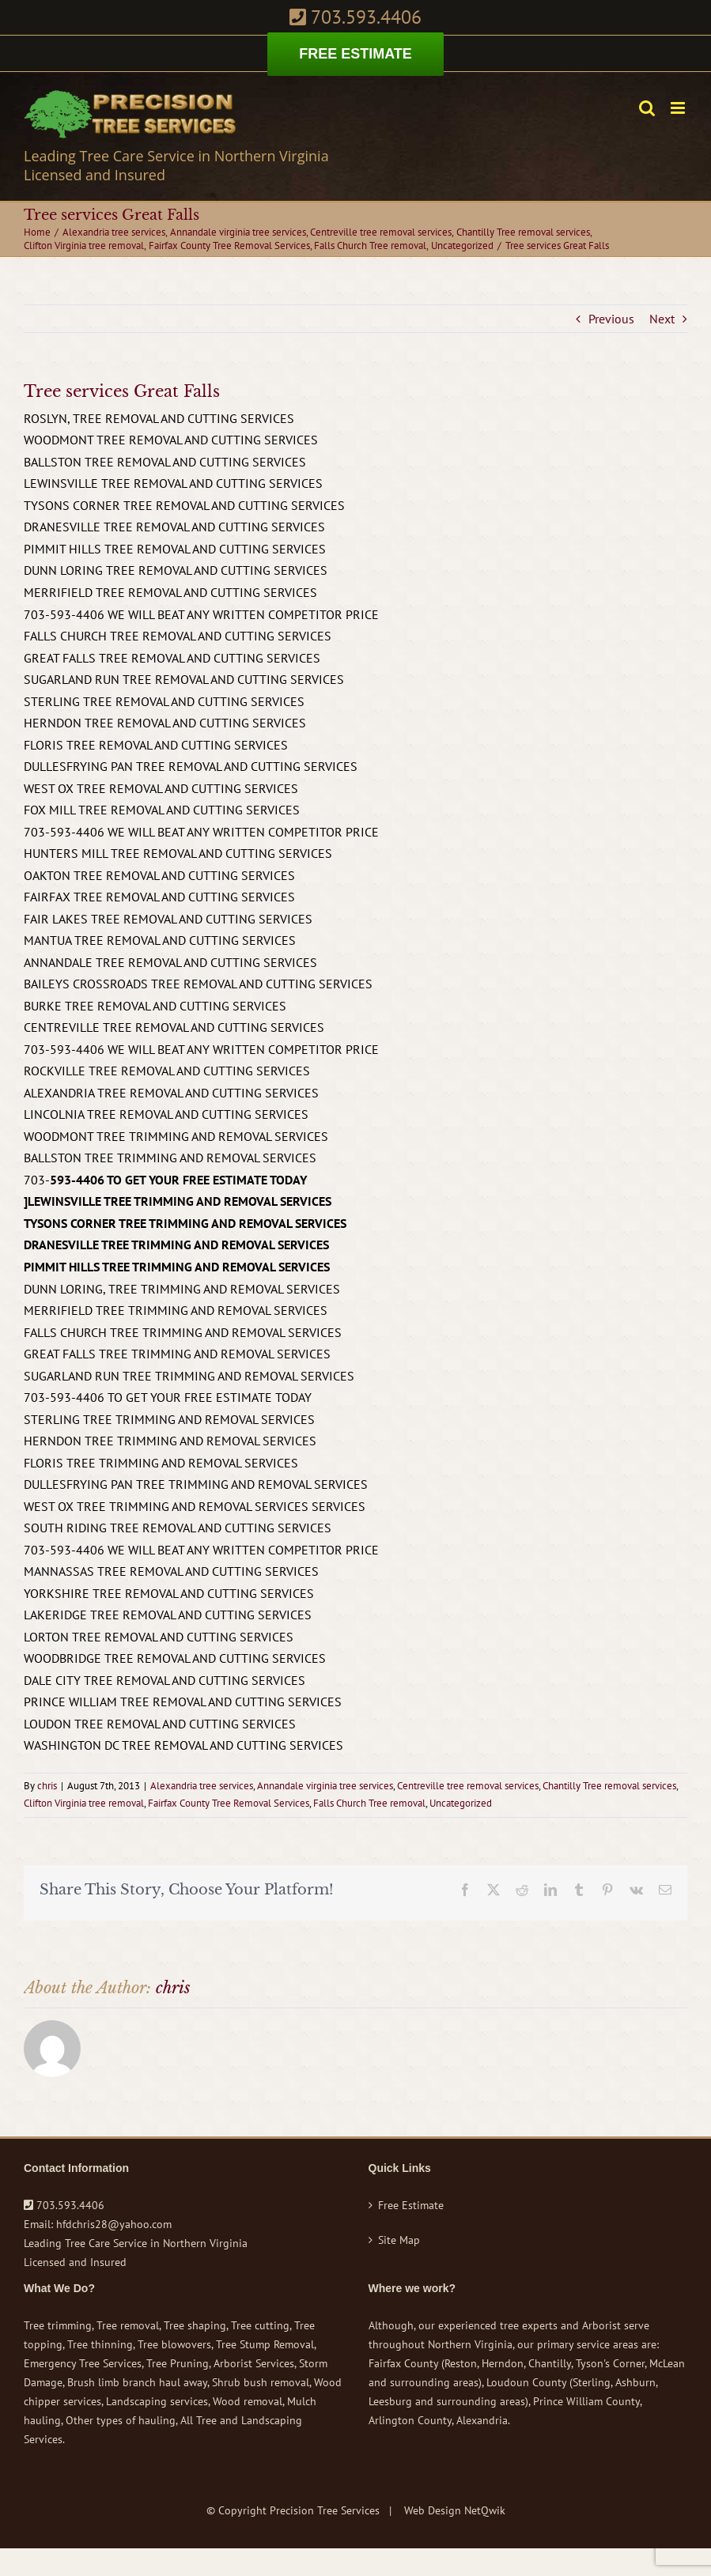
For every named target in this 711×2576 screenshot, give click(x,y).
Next (662, 319)
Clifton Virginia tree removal (84, 1803)
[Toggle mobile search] (647, 108)
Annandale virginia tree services (325, 1785)
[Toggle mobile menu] (679, 108)
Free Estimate (411, 2205)
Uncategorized (460, 1803)
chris (47, 1785)
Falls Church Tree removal (369, 1803)
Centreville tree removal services (468, 1785)
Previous (611, 319)
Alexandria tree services (201, 1785)
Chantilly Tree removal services (609, 1785)
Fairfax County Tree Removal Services (228, 1803)
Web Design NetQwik (454, 2510)
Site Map (399, 2240)
